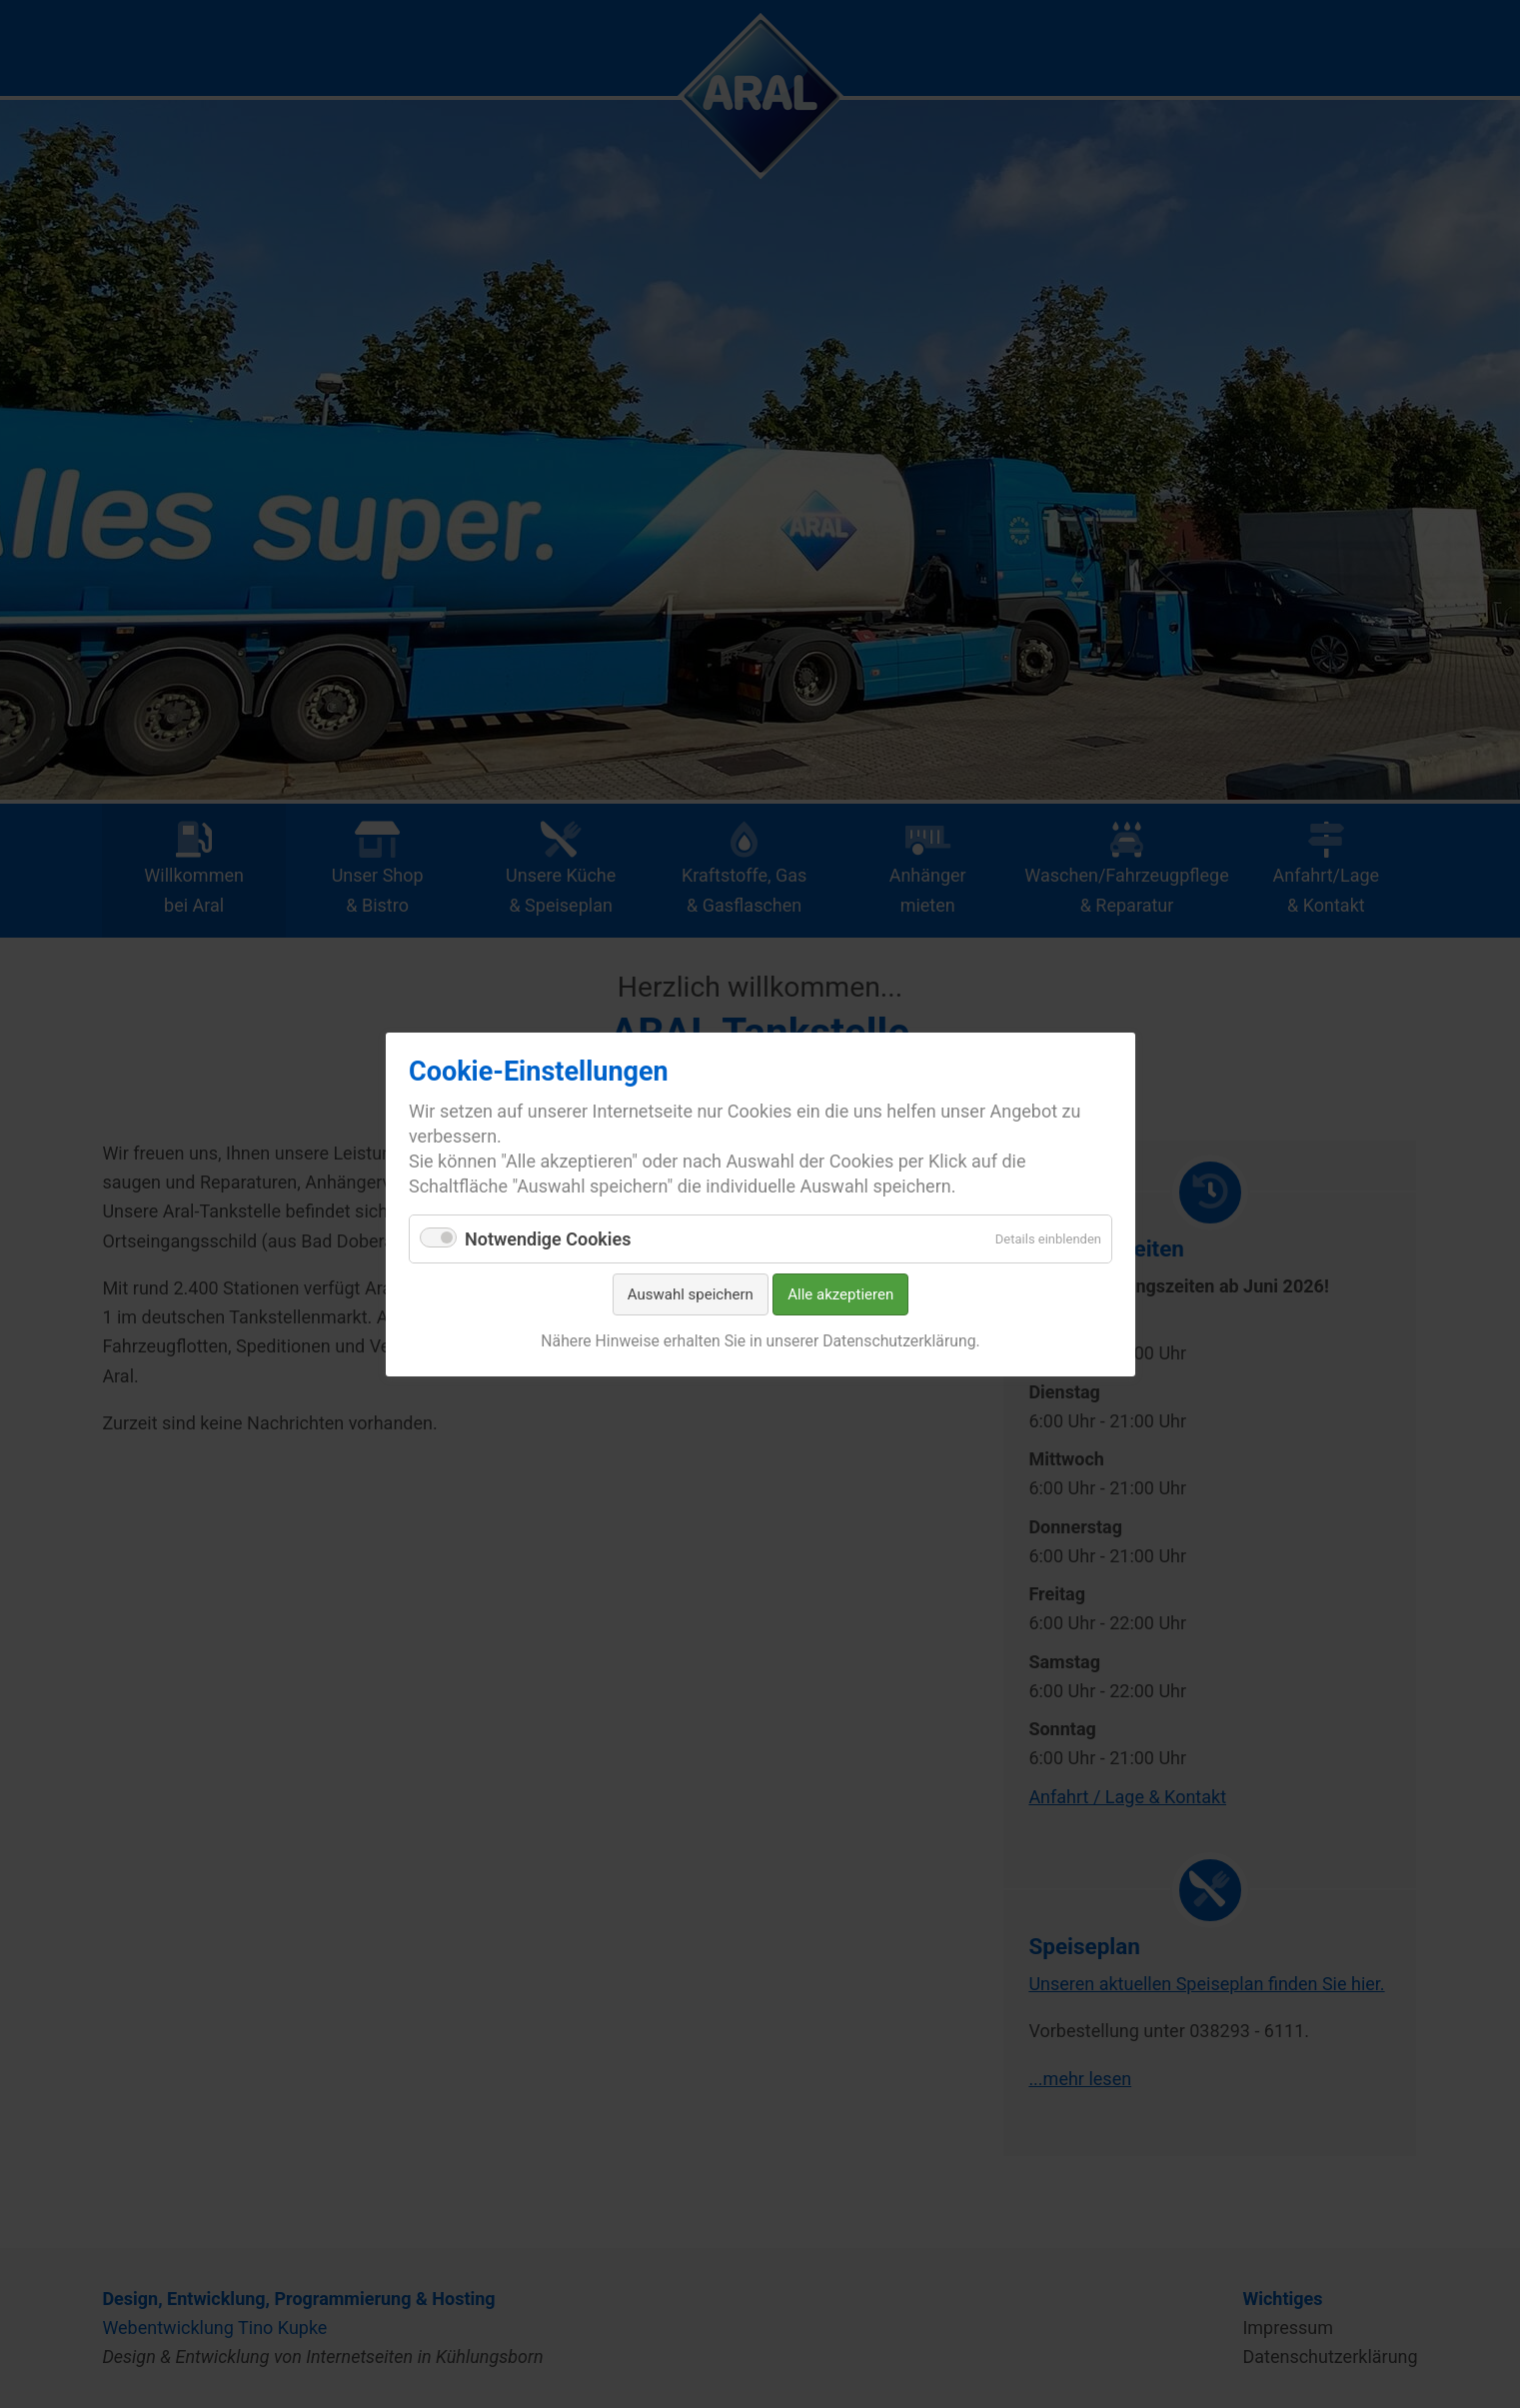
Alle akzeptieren (840, 1294)
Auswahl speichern (690, 1294)
